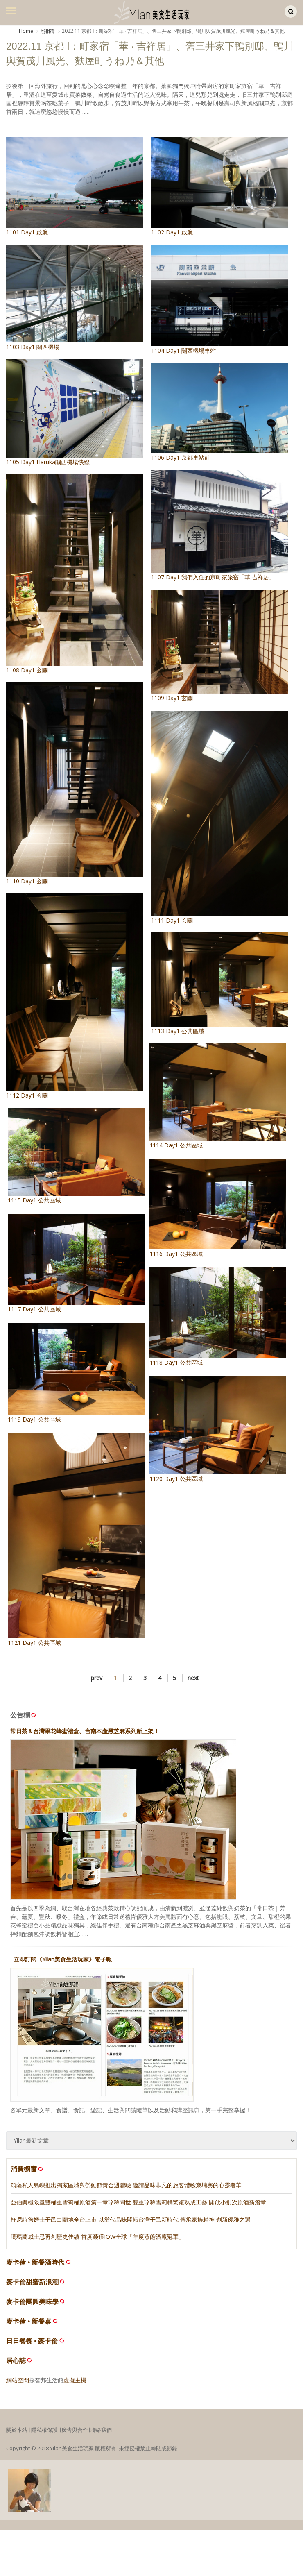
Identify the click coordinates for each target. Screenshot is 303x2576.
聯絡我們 (101, 2434)
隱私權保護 (44, 2434)
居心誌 (16, 2365)
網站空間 (17, 2385)
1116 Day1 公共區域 (206, 1204)
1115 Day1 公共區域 (87, 1152)
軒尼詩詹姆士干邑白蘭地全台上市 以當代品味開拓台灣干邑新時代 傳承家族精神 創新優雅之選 (131, 2224)
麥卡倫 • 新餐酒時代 (35, 2267)
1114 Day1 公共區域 (206, 1089)
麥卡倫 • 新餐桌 (29, 2326)
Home (26, 30)
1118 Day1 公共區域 (206, 1318)
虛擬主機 (74, 2385)
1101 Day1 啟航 (74, 186)
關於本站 (16, 2434)
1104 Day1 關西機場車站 (219, 299)
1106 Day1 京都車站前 (219, 412)
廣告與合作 (74, 2434)
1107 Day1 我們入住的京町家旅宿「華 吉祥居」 (219, 525)
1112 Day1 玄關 (74, 989)
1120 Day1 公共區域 (206, 1439)
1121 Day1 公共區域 (87, 1558)
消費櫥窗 (27, 2174)
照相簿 (47, 30)
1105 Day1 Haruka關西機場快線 (74, 412)
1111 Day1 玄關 (219, 820)
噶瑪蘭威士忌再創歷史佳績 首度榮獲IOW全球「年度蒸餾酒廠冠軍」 (97, 2241)
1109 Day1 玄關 (219, 647)
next (193, 1683)
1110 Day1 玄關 (74, 780)
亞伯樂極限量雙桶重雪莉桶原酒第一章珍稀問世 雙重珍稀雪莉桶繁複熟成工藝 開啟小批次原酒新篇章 (138, 2207)
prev (96, 1683)
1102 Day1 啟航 (219, 186)
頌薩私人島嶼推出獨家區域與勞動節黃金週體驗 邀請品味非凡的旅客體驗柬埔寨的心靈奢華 (126, 2190)
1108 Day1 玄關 (74, 574)
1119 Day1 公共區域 (87, 1383)
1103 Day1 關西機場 (74, 298)
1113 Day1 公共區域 (219, 981)
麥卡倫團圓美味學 (32, 2306)
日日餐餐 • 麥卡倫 (32, 2345)
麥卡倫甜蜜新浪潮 (32, 2286)
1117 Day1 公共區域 (87, 1265)
